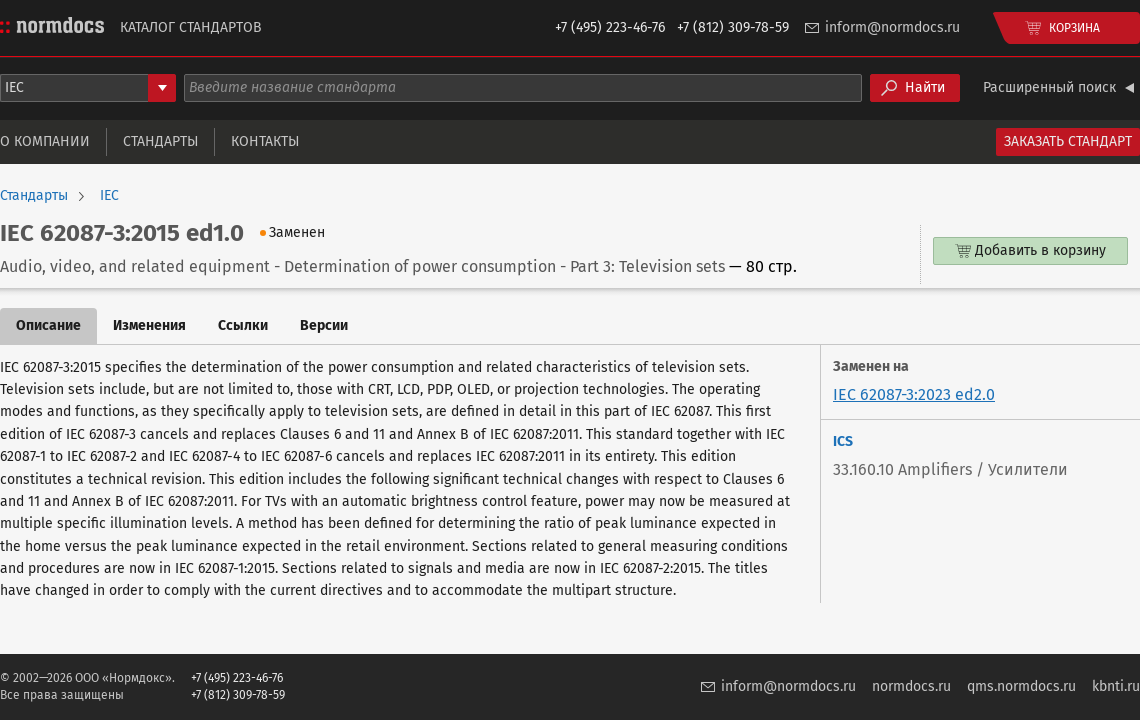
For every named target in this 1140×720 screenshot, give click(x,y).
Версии (324, 325)
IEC (109, 196)
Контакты (265, 141)
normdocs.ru (911, 686)
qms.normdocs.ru (1021, 686)
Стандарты (160, 141)
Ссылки (243, 325)
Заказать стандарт (1068, 141)
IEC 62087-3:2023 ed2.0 (914, 394)
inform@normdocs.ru (892, 27)
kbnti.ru (1116, 686)
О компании (45, 141)
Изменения (149, 325)
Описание (48, 325)
